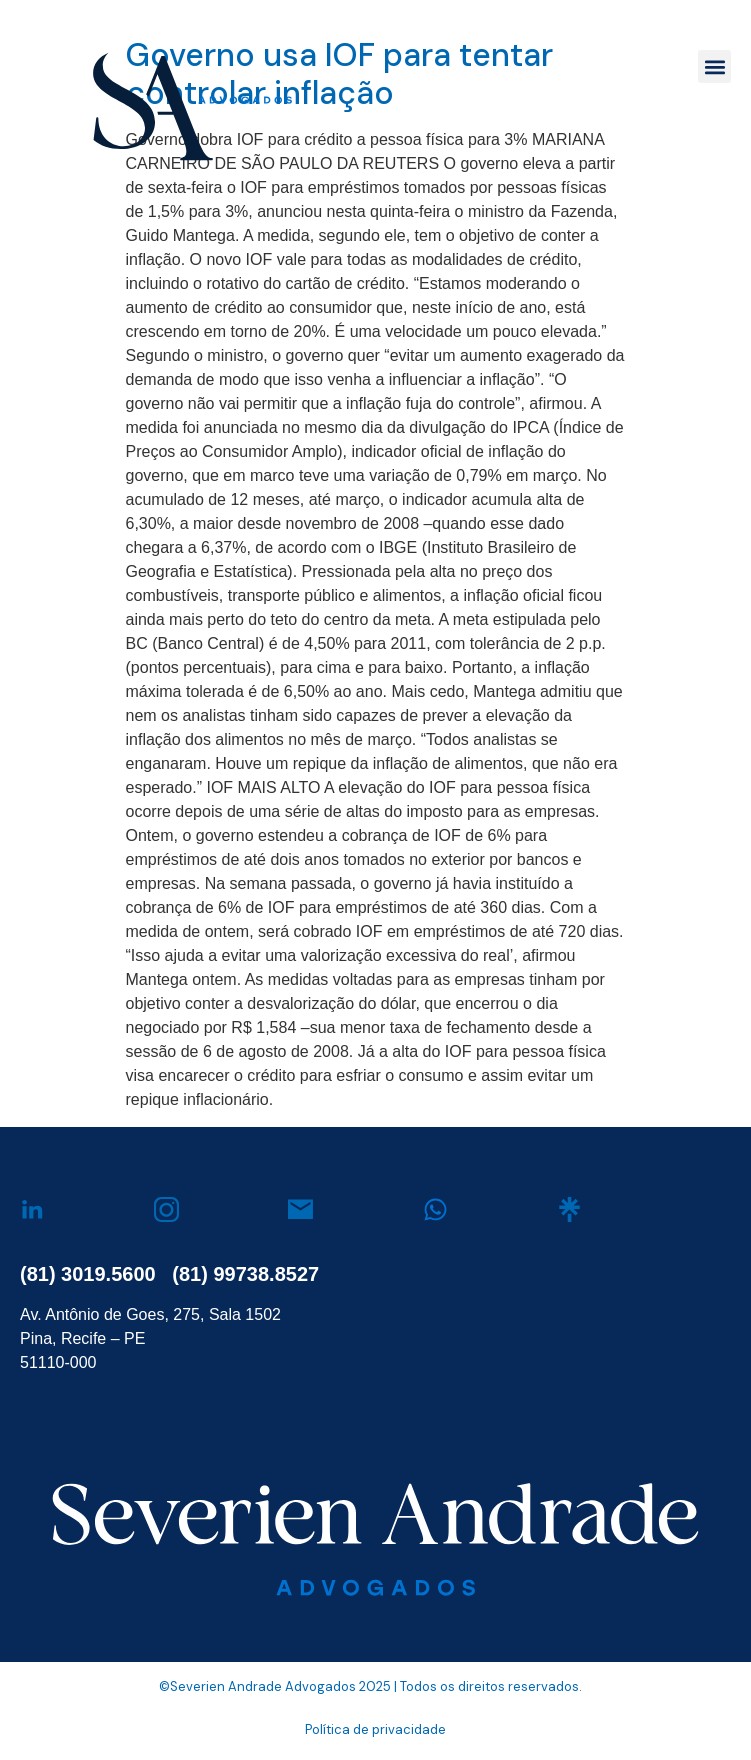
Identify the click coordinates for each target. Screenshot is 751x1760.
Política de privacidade (375, 1729)
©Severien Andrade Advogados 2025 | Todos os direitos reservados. (370, 1686)
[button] (714, 66)
